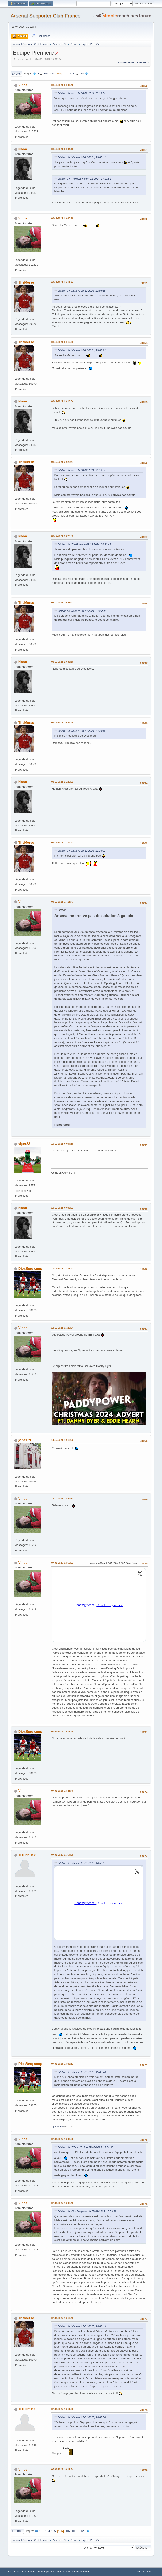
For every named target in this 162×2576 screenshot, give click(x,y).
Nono (22, 149)
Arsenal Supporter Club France (45, 16)
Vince (22, 85)
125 (81, 73)
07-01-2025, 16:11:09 (62, 2409)
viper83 (24, 1144)
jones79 (24, 1440)
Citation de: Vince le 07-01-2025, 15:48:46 (81, 2072)
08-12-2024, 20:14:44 (62, 282)
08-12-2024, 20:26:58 (62, 536)
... (41, 73)
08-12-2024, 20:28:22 (62, 602)
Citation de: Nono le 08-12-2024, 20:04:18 (81, 290)
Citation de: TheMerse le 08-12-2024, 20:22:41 (84, 544)
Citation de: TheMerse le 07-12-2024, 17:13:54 (84, 178)
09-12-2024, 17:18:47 (62, 901)
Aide (138, 2571)
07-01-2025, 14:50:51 (62, 1563)
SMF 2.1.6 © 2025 (17, 2571)
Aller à (88, 2547)
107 (66, 73)
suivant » (142, 62)
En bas (16, 74)
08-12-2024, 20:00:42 (62, 85)
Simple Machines (36, 2571)
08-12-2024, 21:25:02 (62, 781)
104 (45, 73)
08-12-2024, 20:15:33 (62, 342)
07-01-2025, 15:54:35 (62, 1855)
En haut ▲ (148, 2571)
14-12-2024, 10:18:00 (62, 1440)
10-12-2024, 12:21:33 (62, 1268)
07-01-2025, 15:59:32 (62, 2063)
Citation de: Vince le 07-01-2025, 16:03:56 (81, 2417)
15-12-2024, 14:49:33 (62, 1498)
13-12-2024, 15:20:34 (62, 1327)
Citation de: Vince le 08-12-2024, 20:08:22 (81, 350)
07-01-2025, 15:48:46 (62, 1790)
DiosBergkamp (30, 1268)
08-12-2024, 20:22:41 (62, 462)
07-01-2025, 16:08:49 (62, 2203)
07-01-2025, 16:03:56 (62, 2139)
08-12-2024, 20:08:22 (62, 218)
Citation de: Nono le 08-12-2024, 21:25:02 (81, 850)
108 (72, 73)
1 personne (57, 2126)
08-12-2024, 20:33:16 (62, 661)
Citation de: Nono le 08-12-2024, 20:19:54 (81, 470)
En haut (17, 2531)
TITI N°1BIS (27, 1855)
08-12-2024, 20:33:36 (62, 722)
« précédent (126, 62)
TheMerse (26, 282)
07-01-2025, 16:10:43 (62, 2318)
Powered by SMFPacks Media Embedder (68, 2571)
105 (51, 73)
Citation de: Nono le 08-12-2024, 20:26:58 (81, 610)
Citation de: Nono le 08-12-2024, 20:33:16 (81, 730)
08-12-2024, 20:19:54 (62, 401)
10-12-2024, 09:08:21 (62, 1208)
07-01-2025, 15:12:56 (62, 1731)
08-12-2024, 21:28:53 (62, 842)
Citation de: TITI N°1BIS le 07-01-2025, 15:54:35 (85, 2147)
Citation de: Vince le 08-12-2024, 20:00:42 (81, 157)
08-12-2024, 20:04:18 (62, 149)
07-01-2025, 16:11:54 (62, 2469)
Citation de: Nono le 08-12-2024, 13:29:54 (81, 93)
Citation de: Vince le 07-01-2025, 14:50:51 (81, 1863)
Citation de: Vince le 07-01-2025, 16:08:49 (81, 2326)
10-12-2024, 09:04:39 (62, 1143)
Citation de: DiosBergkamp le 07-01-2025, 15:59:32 (86, 2211)
